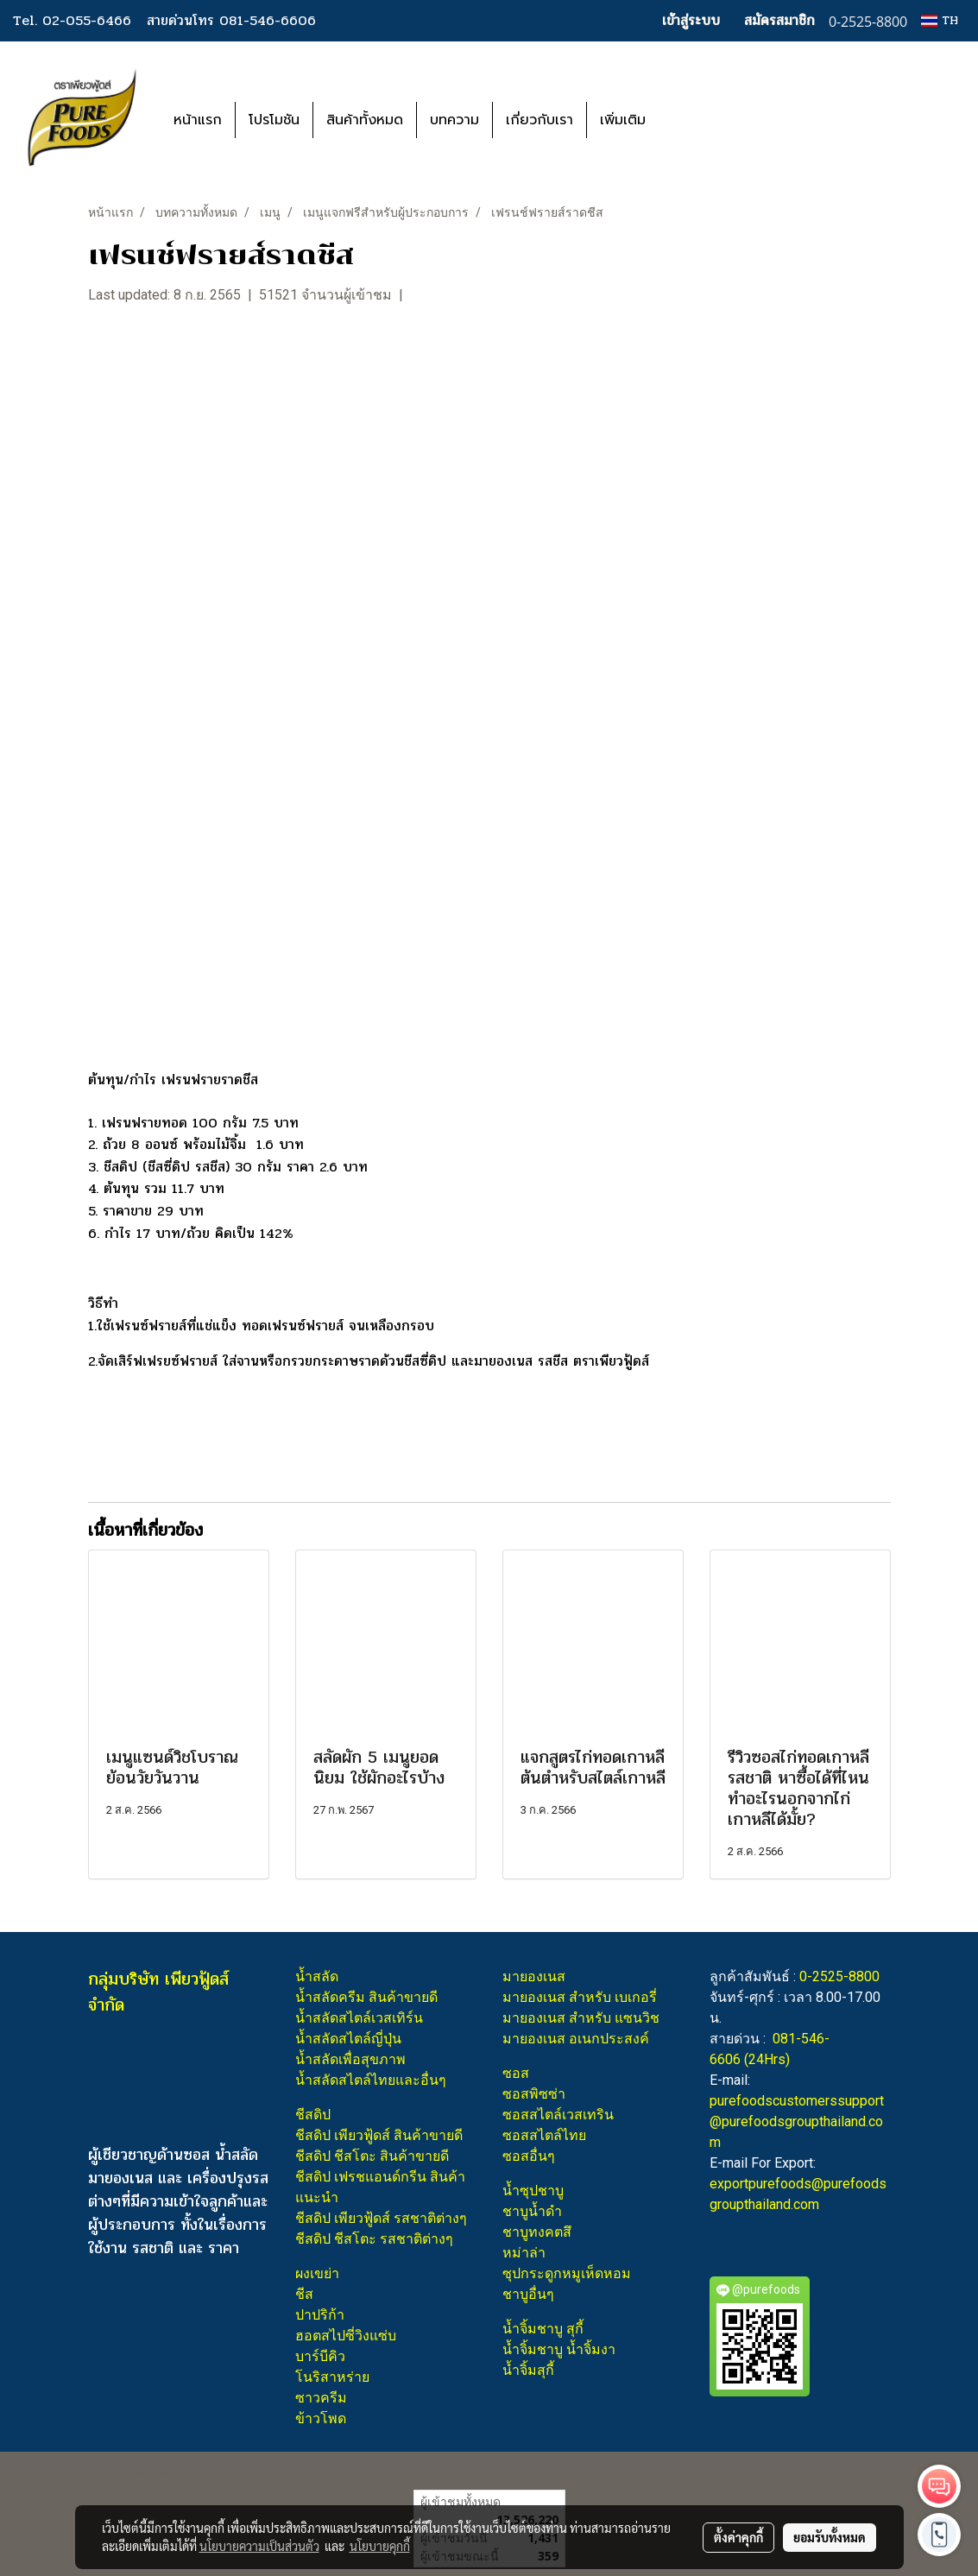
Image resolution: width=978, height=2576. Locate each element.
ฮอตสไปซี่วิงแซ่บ (345, 2335)
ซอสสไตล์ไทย (544, 2135)
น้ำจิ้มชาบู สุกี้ (543, 2328)
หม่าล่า (524, 2253)
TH (939, 20)
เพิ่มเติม (623, 120)
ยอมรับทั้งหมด (829, 2537)
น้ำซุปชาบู (533, 2190)
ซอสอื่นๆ (528, 2156)
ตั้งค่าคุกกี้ (738, 2537)
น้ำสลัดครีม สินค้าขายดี (366, 1997)
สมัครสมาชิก (779, 20)
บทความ (454, 120)
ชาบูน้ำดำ (532, 2211)
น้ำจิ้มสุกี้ (528, 2370)
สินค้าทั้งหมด (364, 120)
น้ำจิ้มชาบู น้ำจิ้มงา (558, 2349)
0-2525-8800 (839, 1976)
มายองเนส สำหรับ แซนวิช (580, 2018)
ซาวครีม (321, 2398)
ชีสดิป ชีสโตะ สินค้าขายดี (372, 2156)
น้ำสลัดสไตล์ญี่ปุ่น (348, 2038)
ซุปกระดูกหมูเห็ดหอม (566, 2273)
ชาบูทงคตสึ (536, 2232)
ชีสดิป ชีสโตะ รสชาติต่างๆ (374, 2239)
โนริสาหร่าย (332, 2377)
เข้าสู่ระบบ (691, 20)
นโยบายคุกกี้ (380, 2546)
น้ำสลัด (316, 1976)
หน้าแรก (198, 120)
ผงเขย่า (317, 2273)
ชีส (304, 2294)
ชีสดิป (313, 2114)
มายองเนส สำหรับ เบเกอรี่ (579, 1997)
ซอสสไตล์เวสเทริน (558, 2114)
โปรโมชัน (274, 120)
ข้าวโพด (320, 2418)
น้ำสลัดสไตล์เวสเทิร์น (359, 2018)
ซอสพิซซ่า (533, 2094)
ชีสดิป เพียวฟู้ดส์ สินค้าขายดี (379, 2135)
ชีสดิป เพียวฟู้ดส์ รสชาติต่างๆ (381, 2218)
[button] (684, 120)
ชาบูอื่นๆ (528, 2294)
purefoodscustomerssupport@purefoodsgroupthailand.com (797, 2121)
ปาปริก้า (319, 2315)
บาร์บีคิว (320, 2356)
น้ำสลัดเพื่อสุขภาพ (350, 2059)
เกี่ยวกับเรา (539, 120)
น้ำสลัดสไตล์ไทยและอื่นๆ (370, 2080)
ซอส (515, 2073)
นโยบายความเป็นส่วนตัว (259, 2546)
